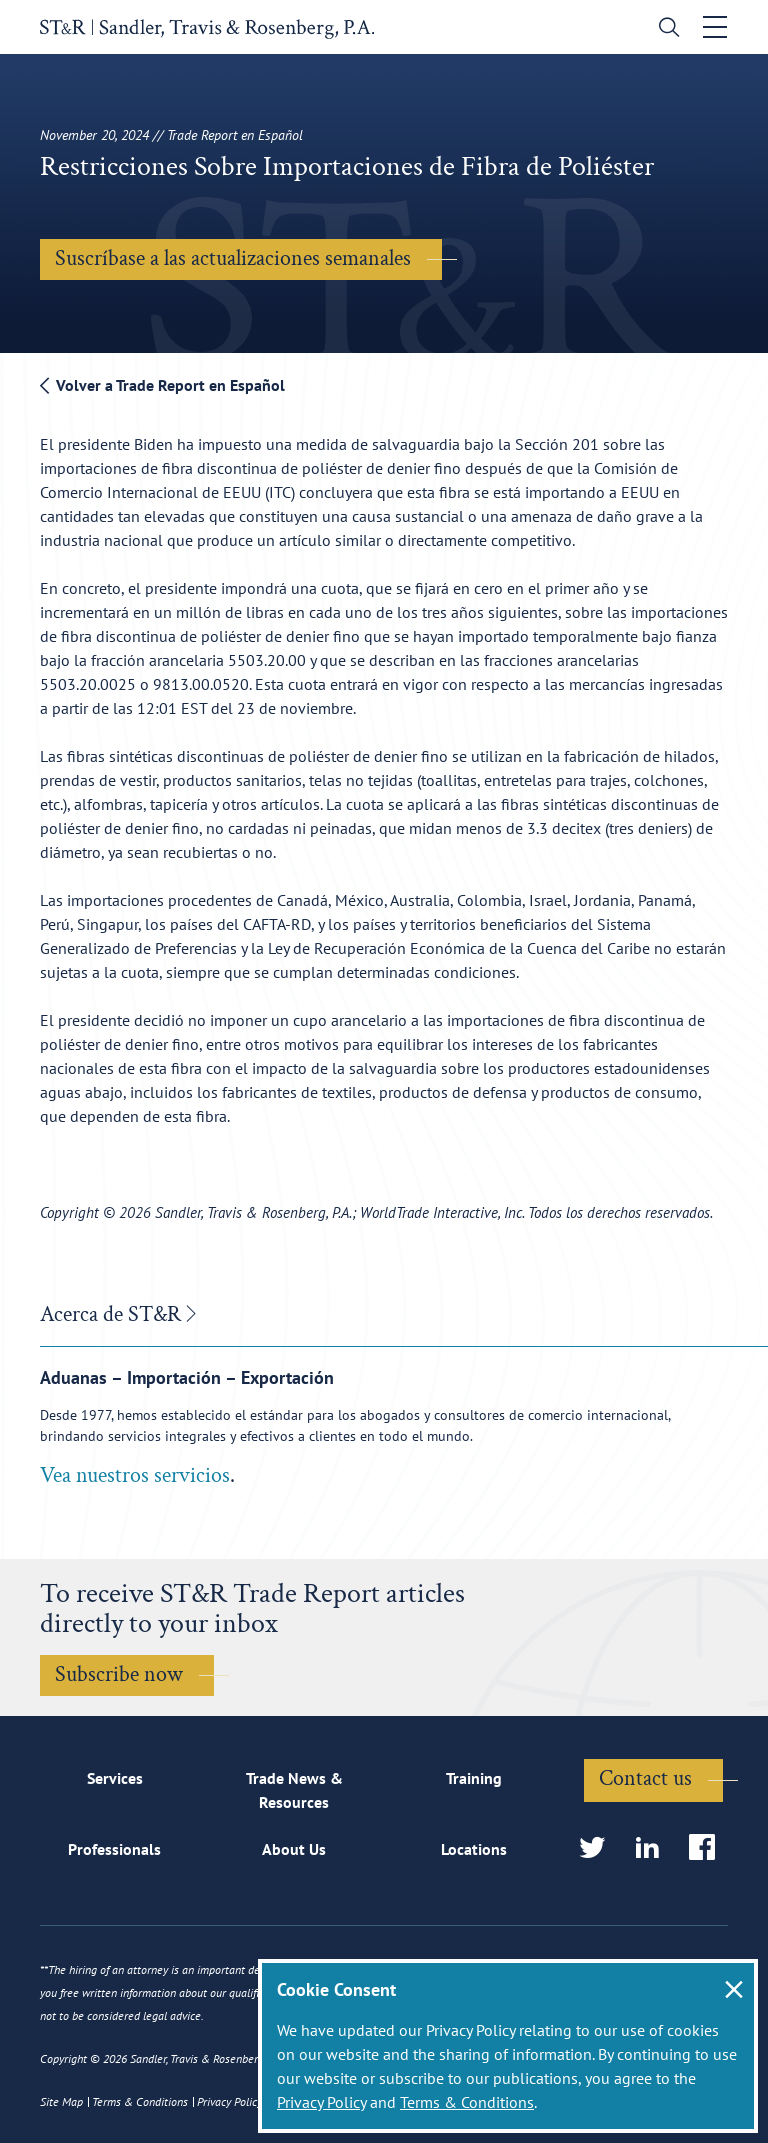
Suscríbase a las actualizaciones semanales (233, 258)
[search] (664, 29)
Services (115, 1778)
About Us (294, 1849)
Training (474, 1778)
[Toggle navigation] (715, 27)
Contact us (645, 1778)
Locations (474, 1849)
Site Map (61, 2101)
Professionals (114, 1849)
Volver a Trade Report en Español (162, 385)
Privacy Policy (321, 2102)
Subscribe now (119, 1674)
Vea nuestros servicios (135, 1475)
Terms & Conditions (467, 2102)
